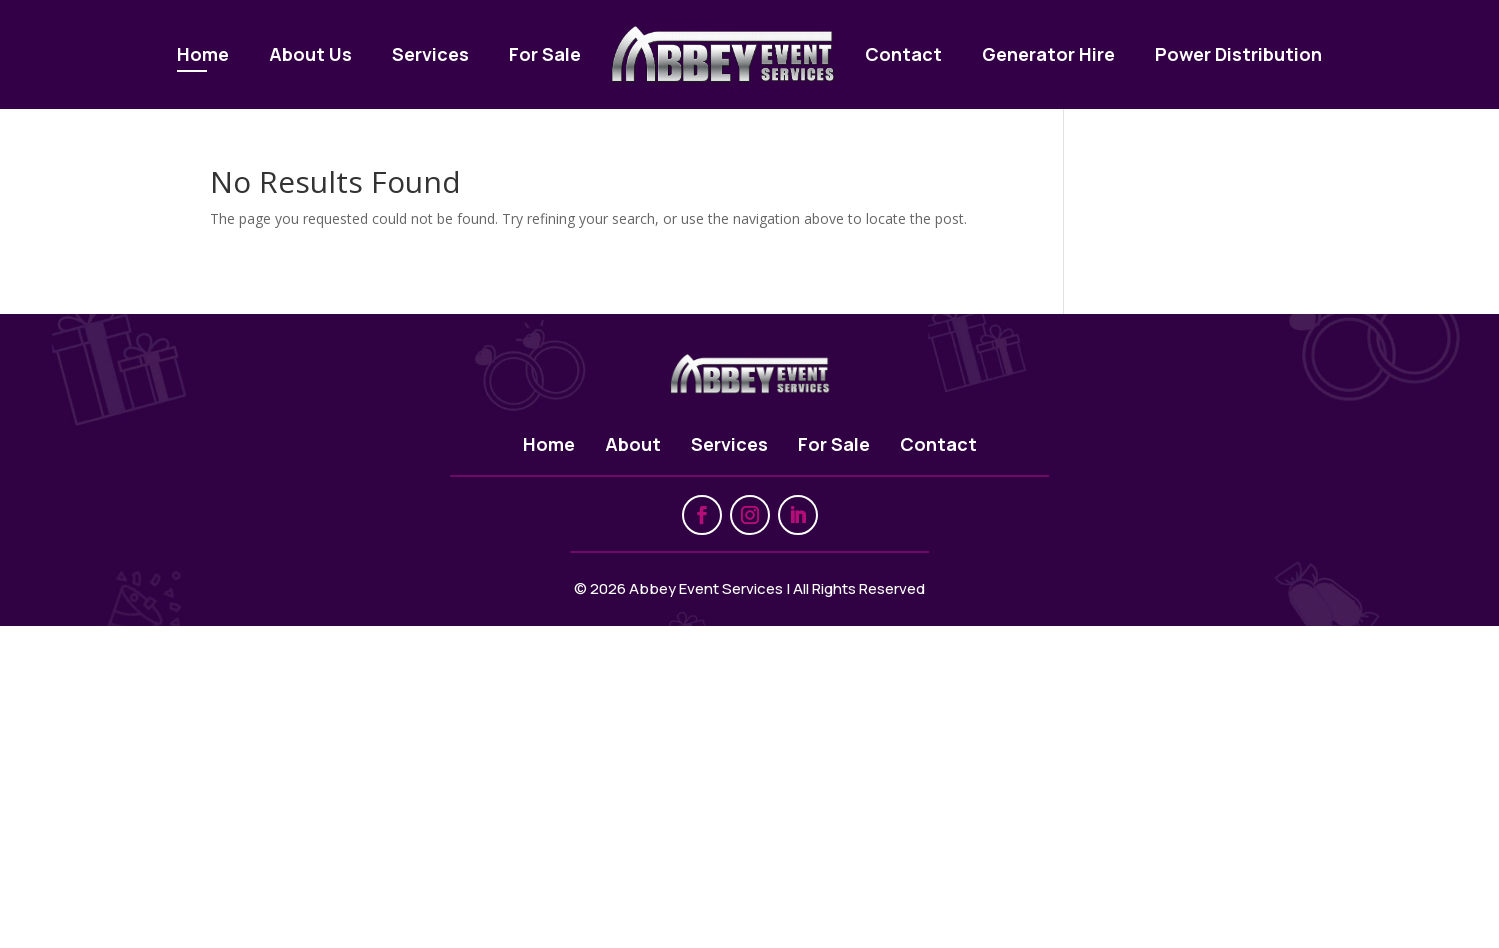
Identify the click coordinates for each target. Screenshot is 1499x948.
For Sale (545, 54)
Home (203, 54)
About (633, 444)
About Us (310, 54)
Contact (903, 54)
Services (430, 54)
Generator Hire (1048, 54)
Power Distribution (1238, 54)
